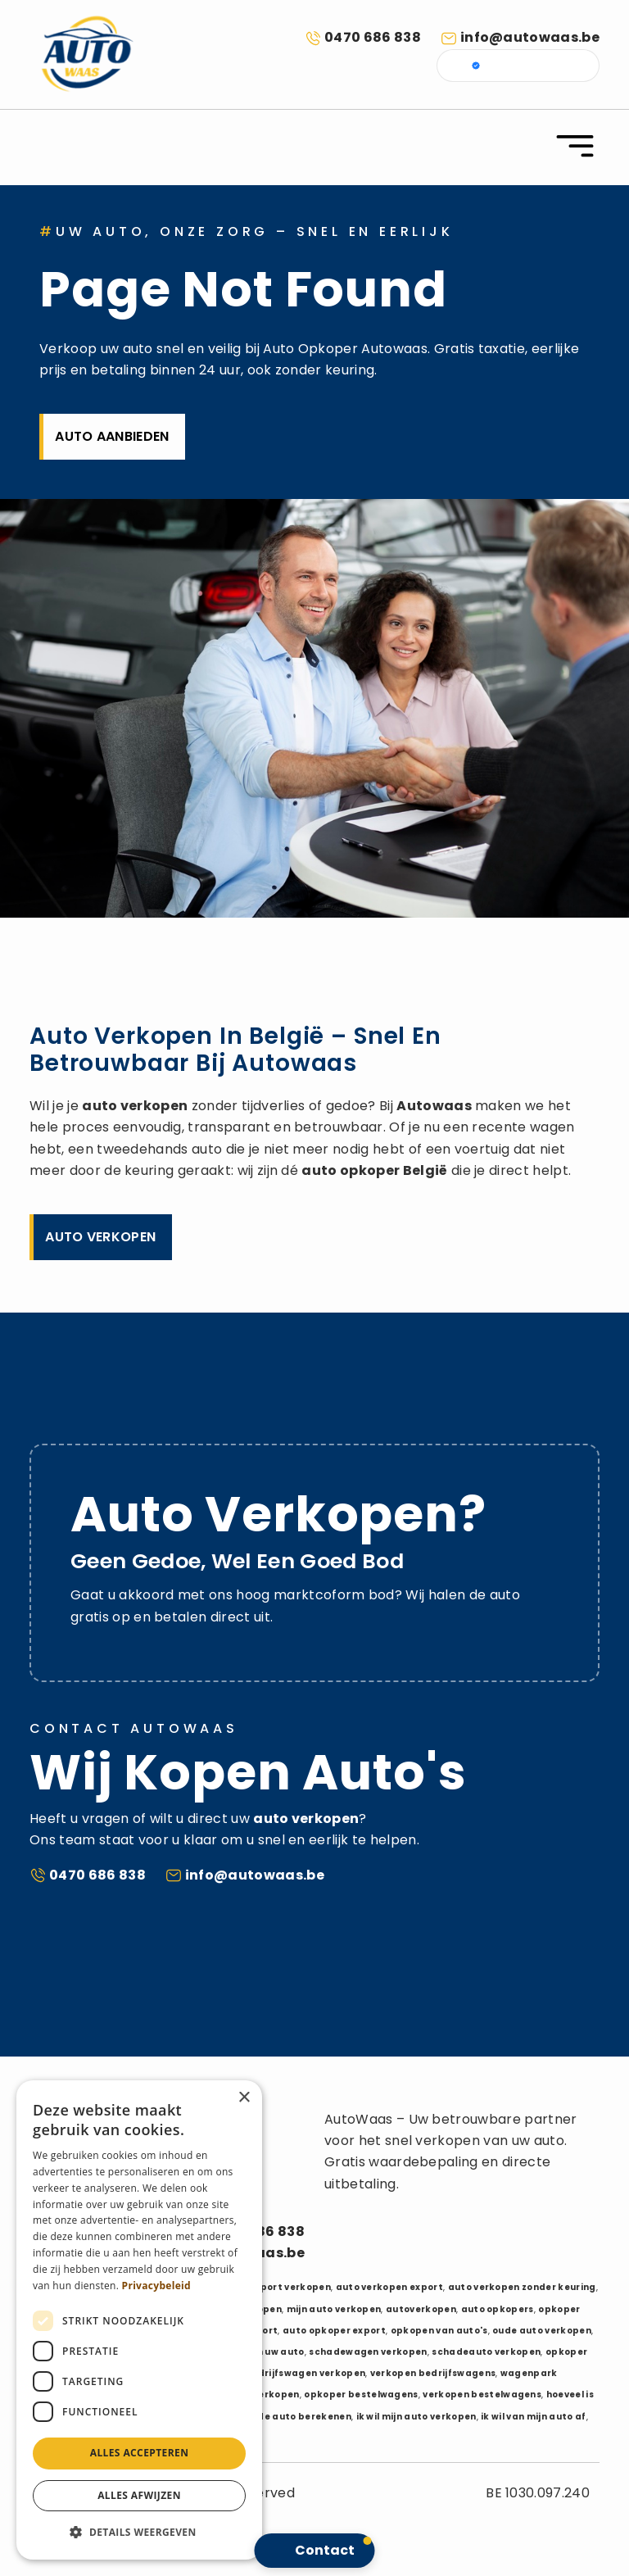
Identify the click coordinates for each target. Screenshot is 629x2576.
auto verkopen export (389, 2287)
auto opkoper (350, 1170)
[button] (139, 2532)
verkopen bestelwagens (482, 2394)
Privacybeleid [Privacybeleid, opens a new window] (156, 2286)
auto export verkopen (277, 2287)
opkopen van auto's (439, 2330)
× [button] (244, 2098)
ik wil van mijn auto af (533, 2416)
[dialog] (139, 2320)
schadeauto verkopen (486, 2352)
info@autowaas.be (530, 37)
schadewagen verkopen (368, 2352)
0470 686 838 (372, 37)
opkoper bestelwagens (361, 2394)
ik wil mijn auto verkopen (416, 2416)
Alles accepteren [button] (139, 2453)
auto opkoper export (334, 2330)
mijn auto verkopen (334, 2309)
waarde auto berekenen (291, 2416)
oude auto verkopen (541, 2330)
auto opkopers (497, 2309)
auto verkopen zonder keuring (522, 2287)
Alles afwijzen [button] (139, 2495)
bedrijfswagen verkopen (305, 2373)
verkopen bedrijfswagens (433, 2373)
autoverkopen (421, 2309)
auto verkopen (135, 1105)
